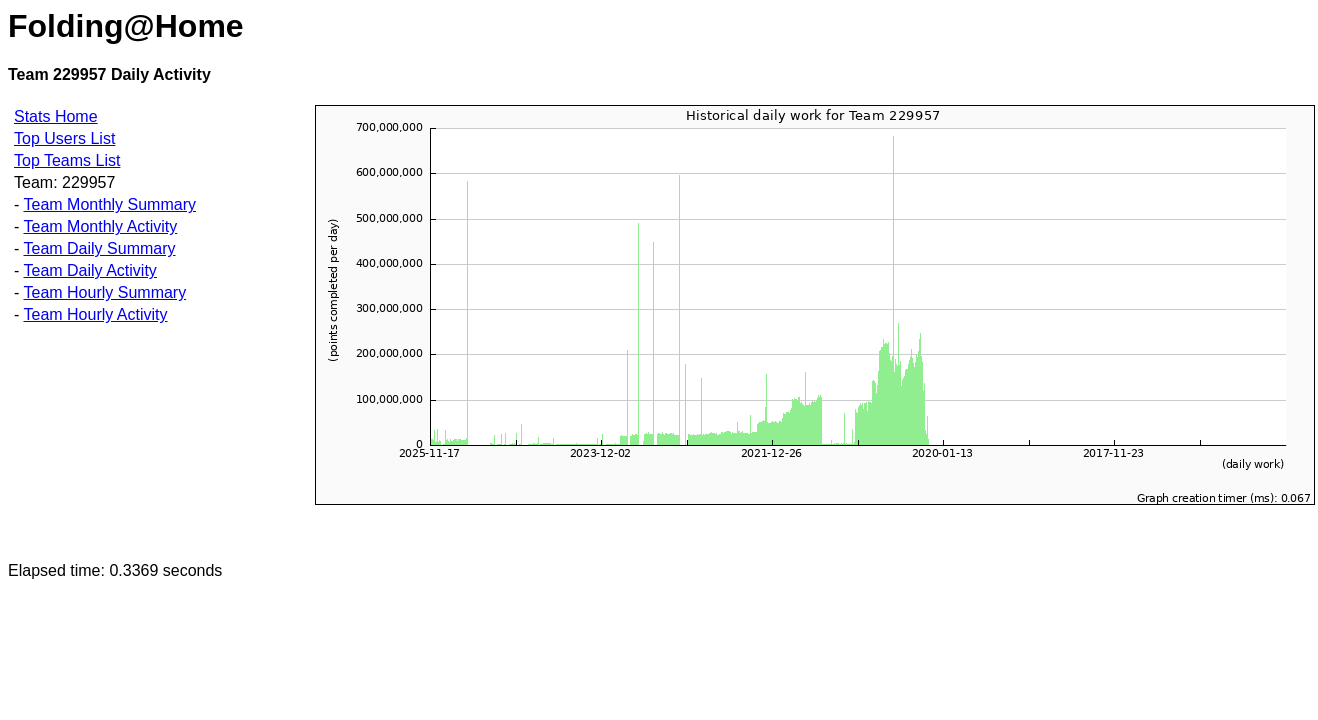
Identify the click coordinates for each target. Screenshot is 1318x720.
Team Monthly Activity (100, 226)
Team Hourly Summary (104, 292)
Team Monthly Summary (109, 204)
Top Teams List (67, 160)
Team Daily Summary (99, 248)
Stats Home (56, 116)
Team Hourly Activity (95, 314)
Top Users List (64, 138)
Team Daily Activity (89, 270)
